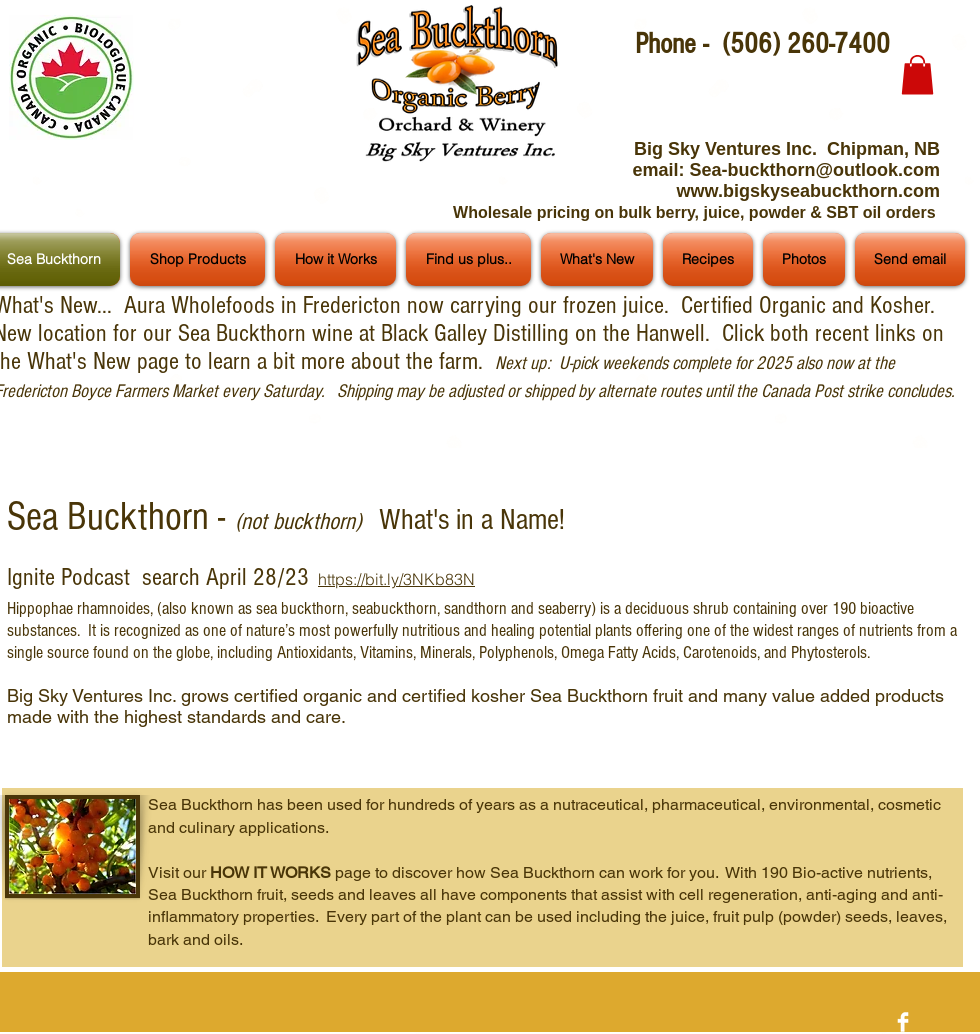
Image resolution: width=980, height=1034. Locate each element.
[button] (917, 74)
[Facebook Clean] (903, 1022)
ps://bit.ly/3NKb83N (405, 579)
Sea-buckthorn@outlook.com (814, 170)
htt (326, 579)
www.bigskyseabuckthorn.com (808, 191)
